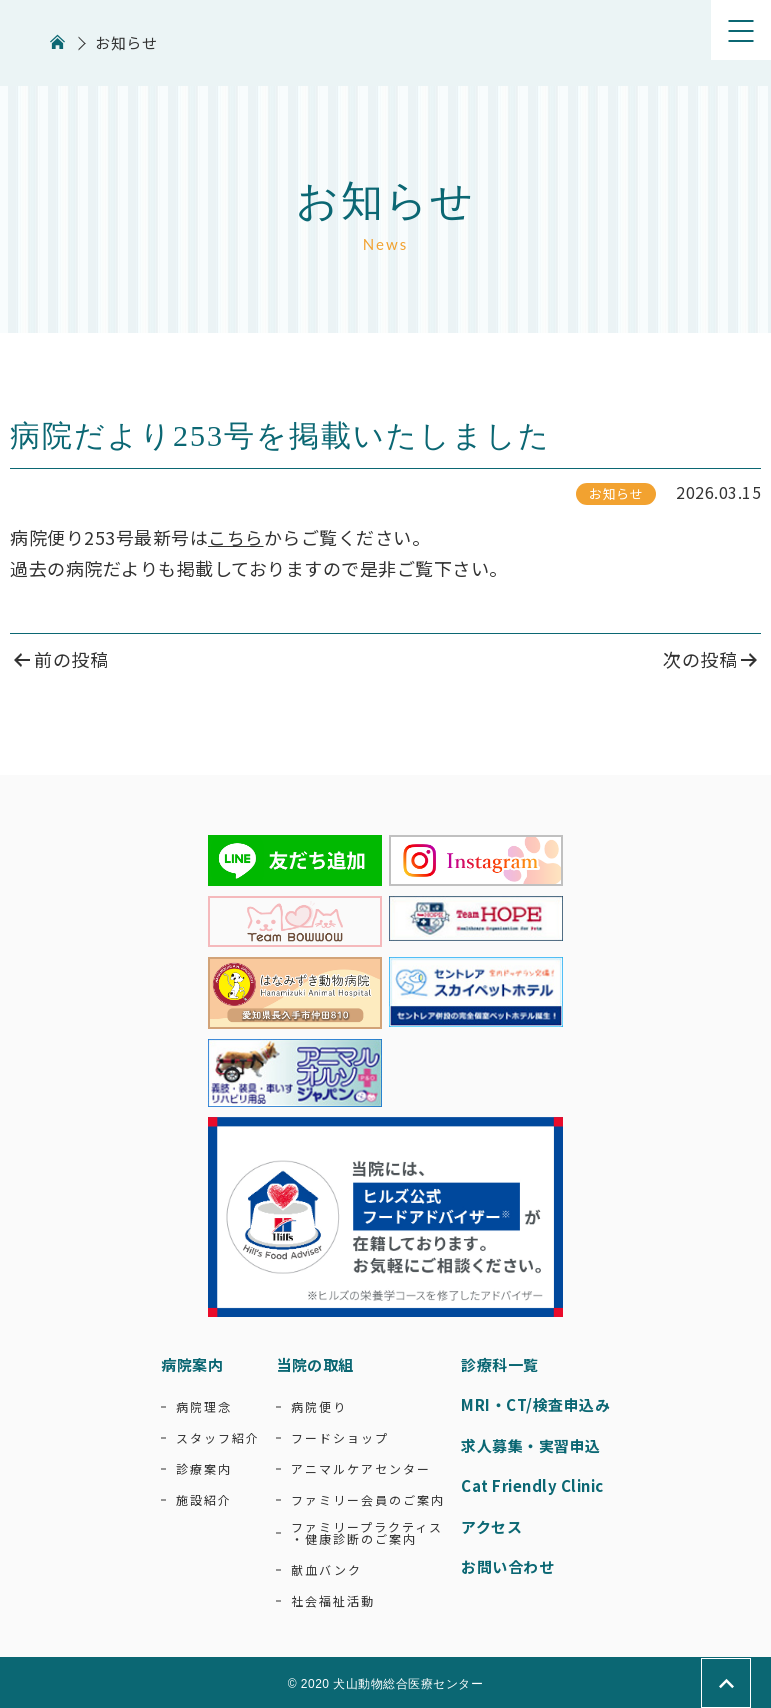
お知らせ (616, 493)
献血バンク (326, 1570)
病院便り (319, 1407)
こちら (236, 537)
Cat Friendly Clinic (532, 1485)
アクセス (491, 1526)
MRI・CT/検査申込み (535, 1404)
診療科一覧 (500, 1364)
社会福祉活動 (333, 1601)
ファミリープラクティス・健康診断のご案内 (367, 1533)
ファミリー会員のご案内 (368, 1500)
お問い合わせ (507, 1566)
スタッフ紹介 (218, 1438)
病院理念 (204, 1407)
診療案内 (204, 1469)
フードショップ (340, 1438)
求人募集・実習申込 (531, 1445)
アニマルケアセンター (361, 1469)
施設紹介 (204, 1500)
